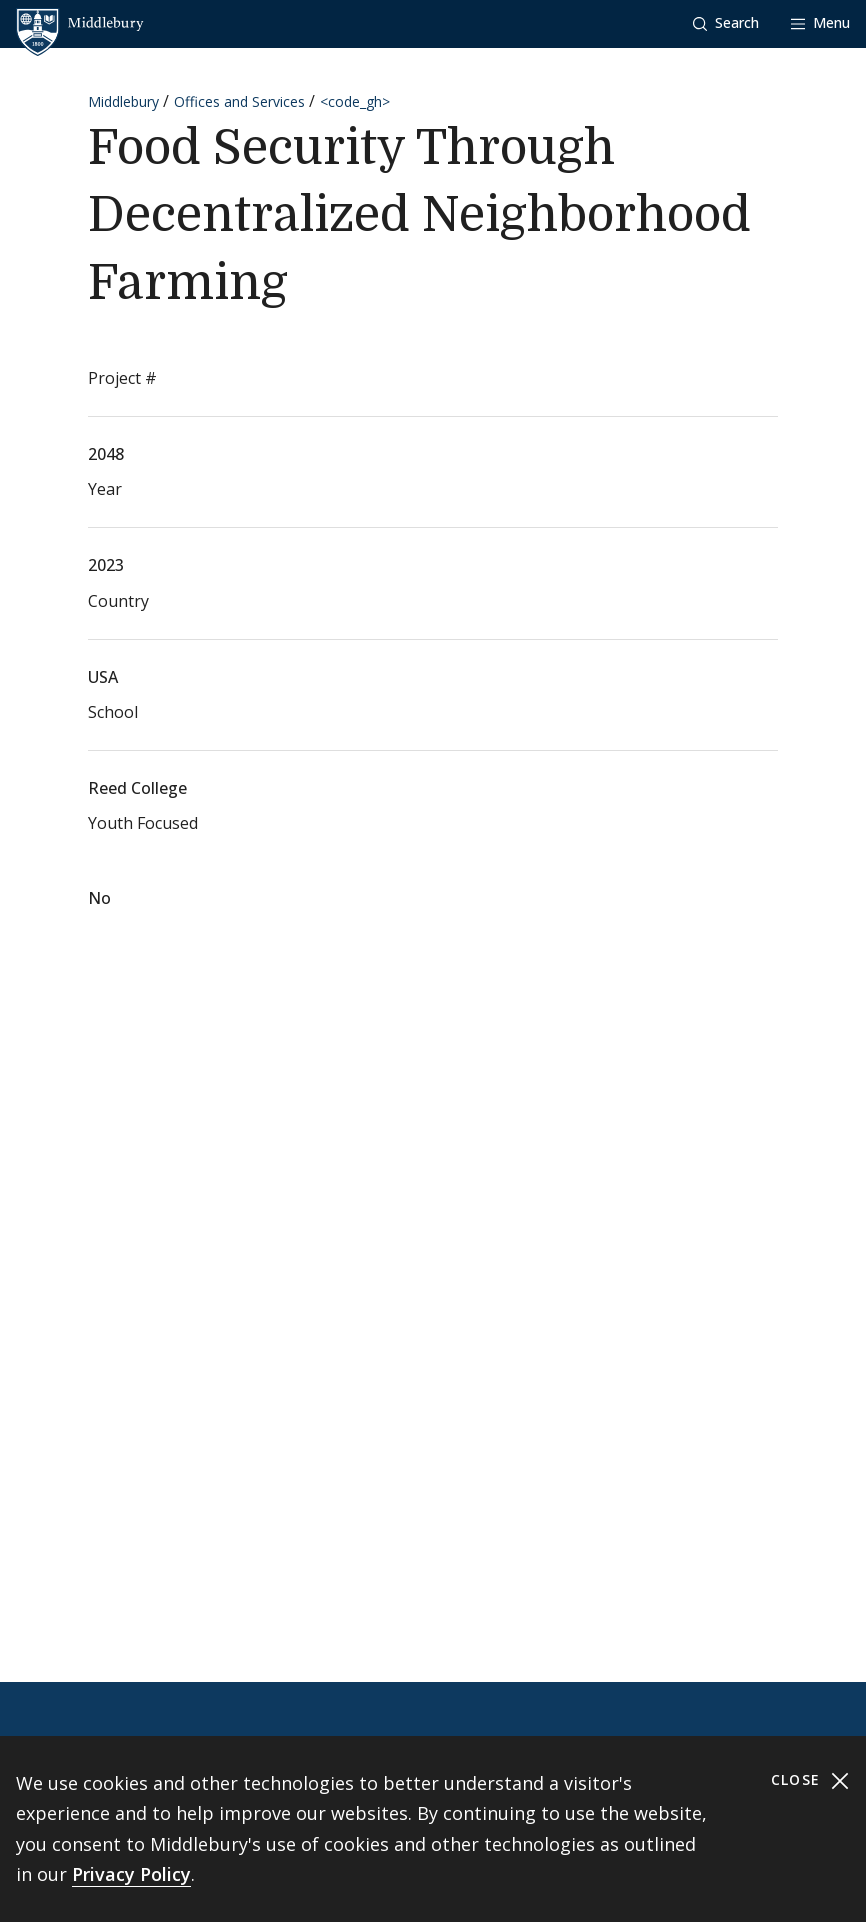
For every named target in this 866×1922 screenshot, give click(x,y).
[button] (726, 23)
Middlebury (123, 101)
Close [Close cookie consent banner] (810, 1780)
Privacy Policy (131, 1874)
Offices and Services (239, 101)
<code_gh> (355, 101)
